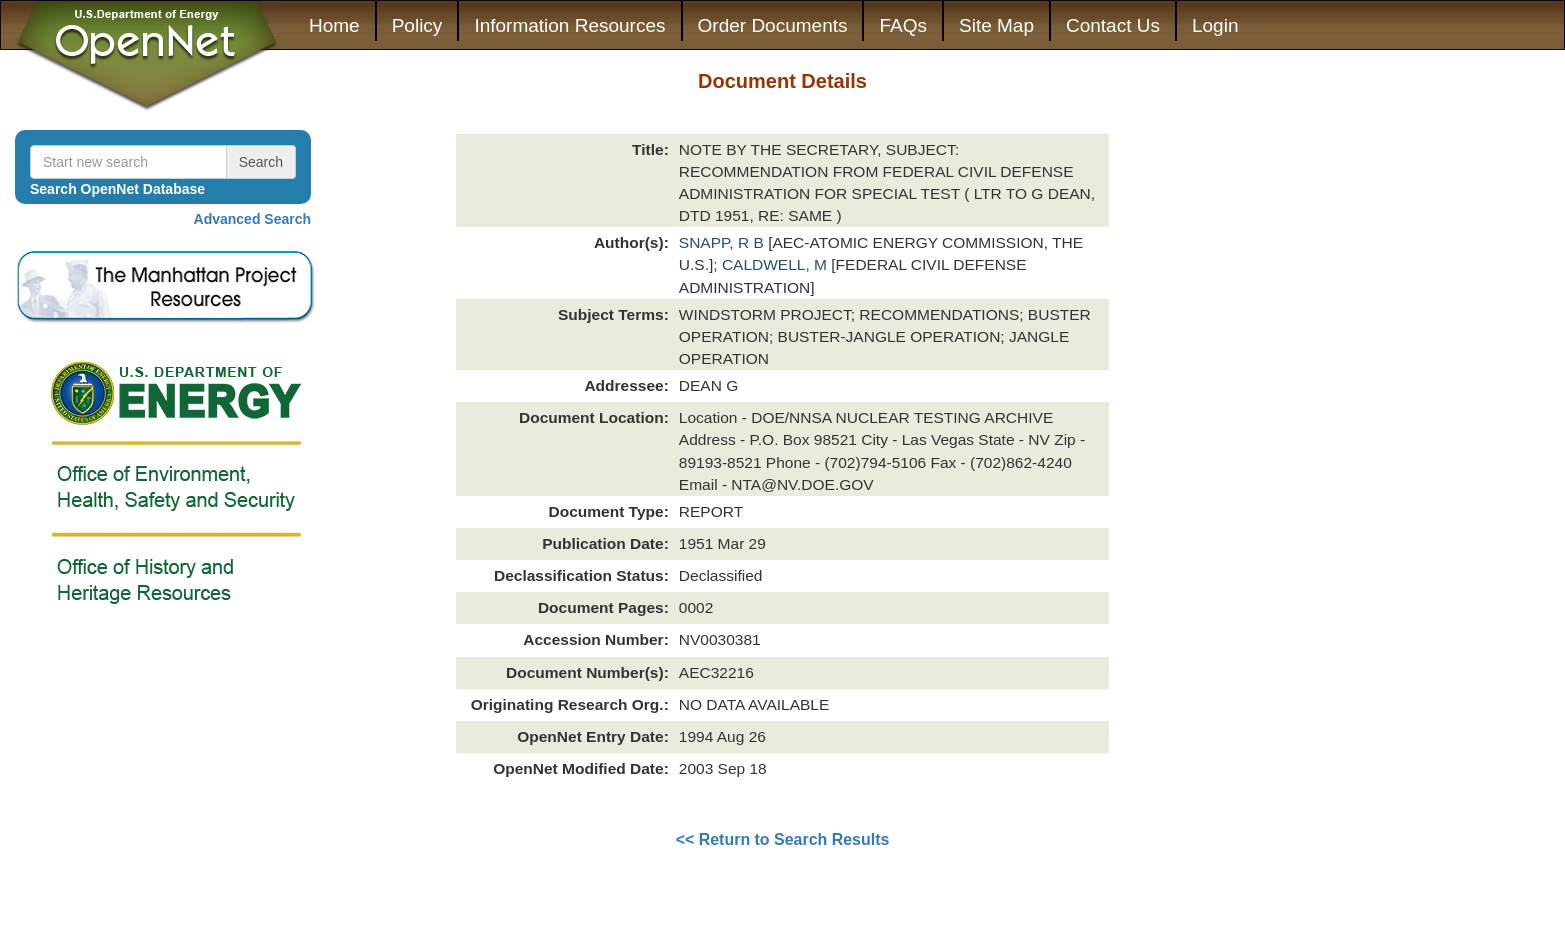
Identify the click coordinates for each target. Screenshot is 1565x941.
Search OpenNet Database (117, 189)
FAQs (903, 25)
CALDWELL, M (776, 264)
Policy (417, 25)
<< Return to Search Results (783, 839)
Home (334, 25)
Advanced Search (253, 219)
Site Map (996, 25)
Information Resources (569, 25)
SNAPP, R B (723, 242)
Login (1215, 25)
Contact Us (1113, 25)
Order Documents (773, 25)
